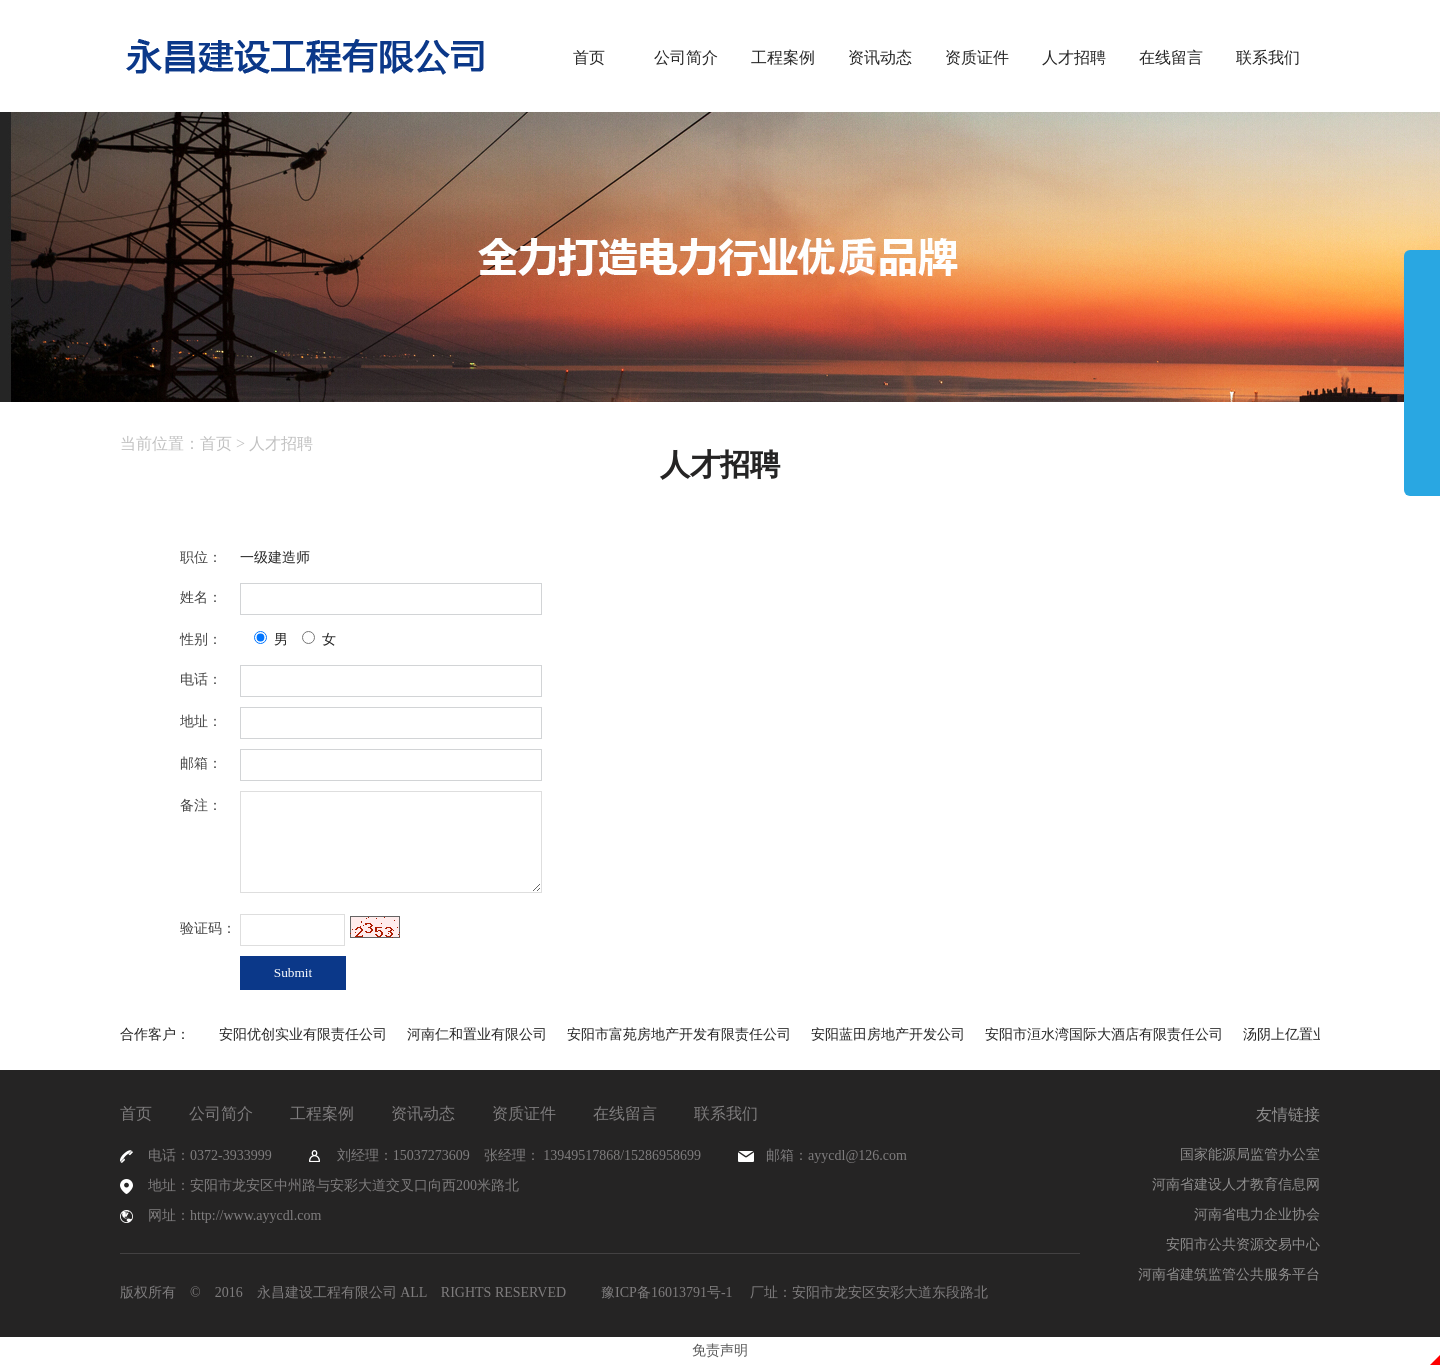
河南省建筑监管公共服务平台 (1229, 1274)
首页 (589, 57)
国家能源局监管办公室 (1250, 1154)
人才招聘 (1074, 57)
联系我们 (1268, 57)
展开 (1422, 372)
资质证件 (977, 57)
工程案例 (783, 57)
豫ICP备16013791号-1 (665, 1292)
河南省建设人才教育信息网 (1236, 1184)
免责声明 (720, 1350)
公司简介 (686, 57)
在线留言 (1171, 57)
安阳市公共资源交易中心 (1243, 1244)
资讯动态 (880, 57)
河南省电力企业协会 (1257, 1214)
